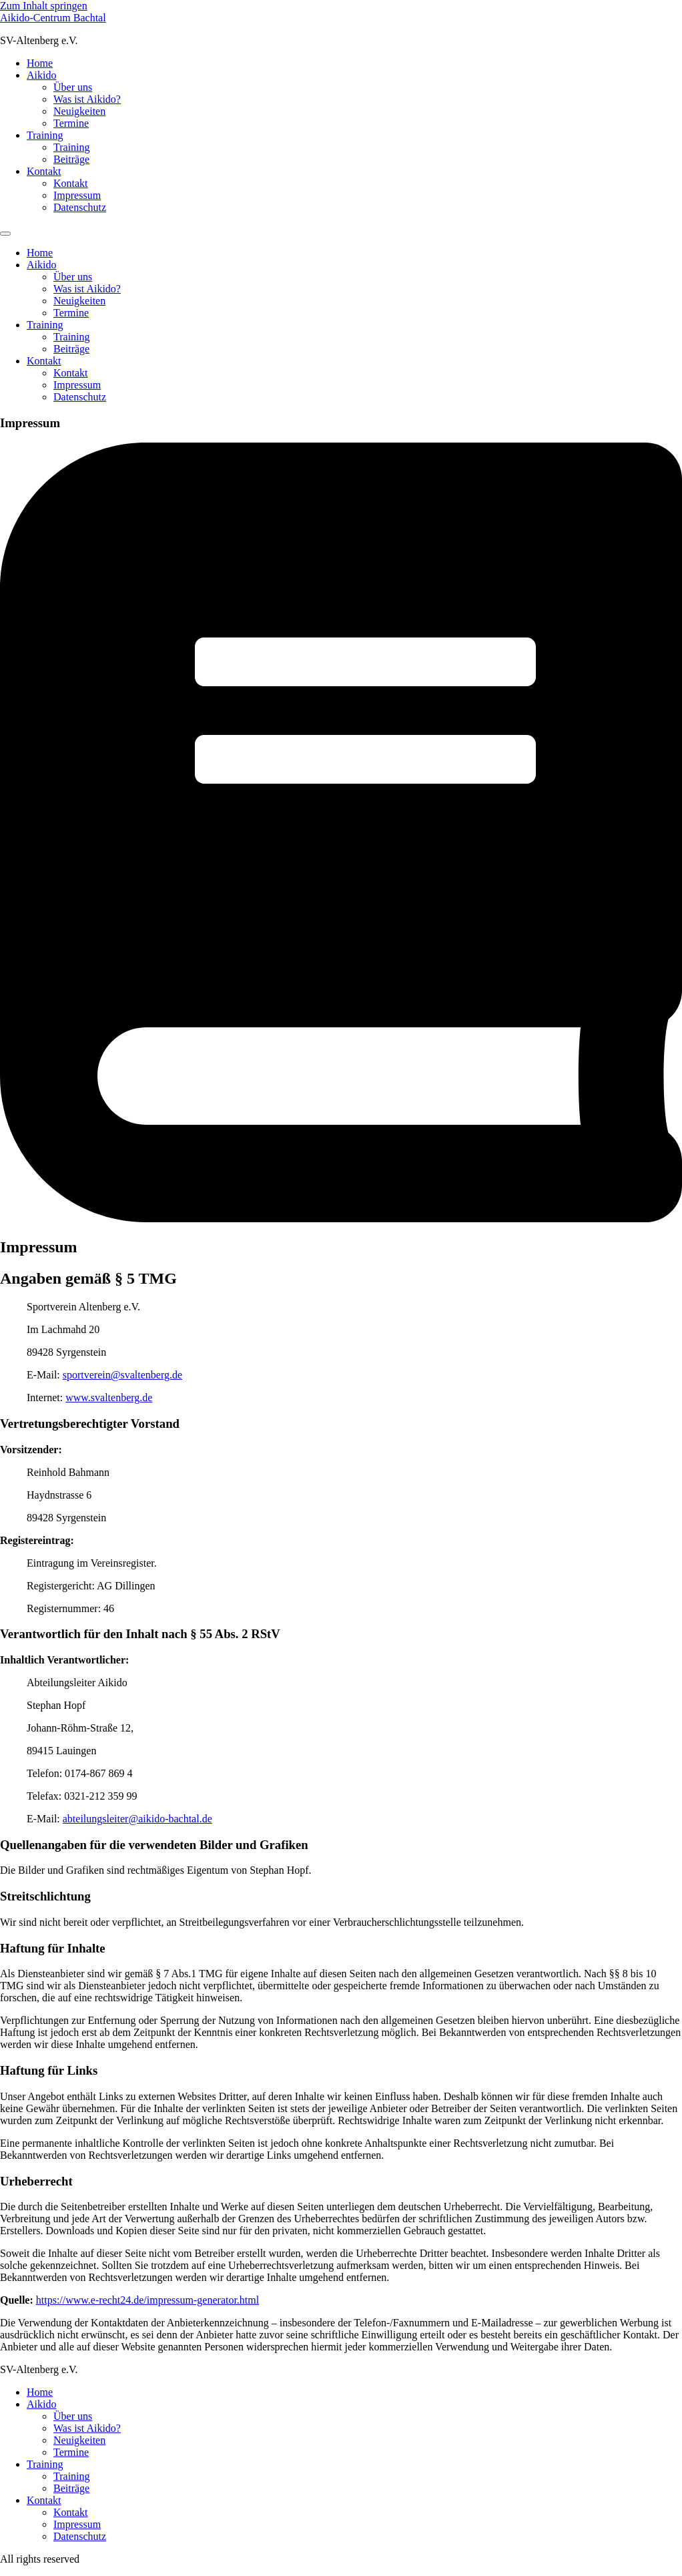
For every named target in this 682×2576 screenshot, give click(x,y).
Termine (71, 123)
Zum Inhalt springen (43, 5)
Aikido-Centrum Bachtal (53, 17)
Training (45, 135)
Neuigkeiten (79, 111)
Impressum (77, 195)
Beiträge (71, 159)
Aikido (41, 75)
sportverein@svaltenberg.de (122, 1374)
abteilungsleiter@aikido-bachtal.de (137, 1818)
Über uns (72, 87)
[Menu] (5, 234)
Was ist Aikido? (87, 99)
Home (40, 63)
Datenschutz (79, 207)
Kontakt (44, 171)
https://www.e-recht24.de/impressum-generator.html (147, 2300)
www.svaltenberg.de (108, 1397)
